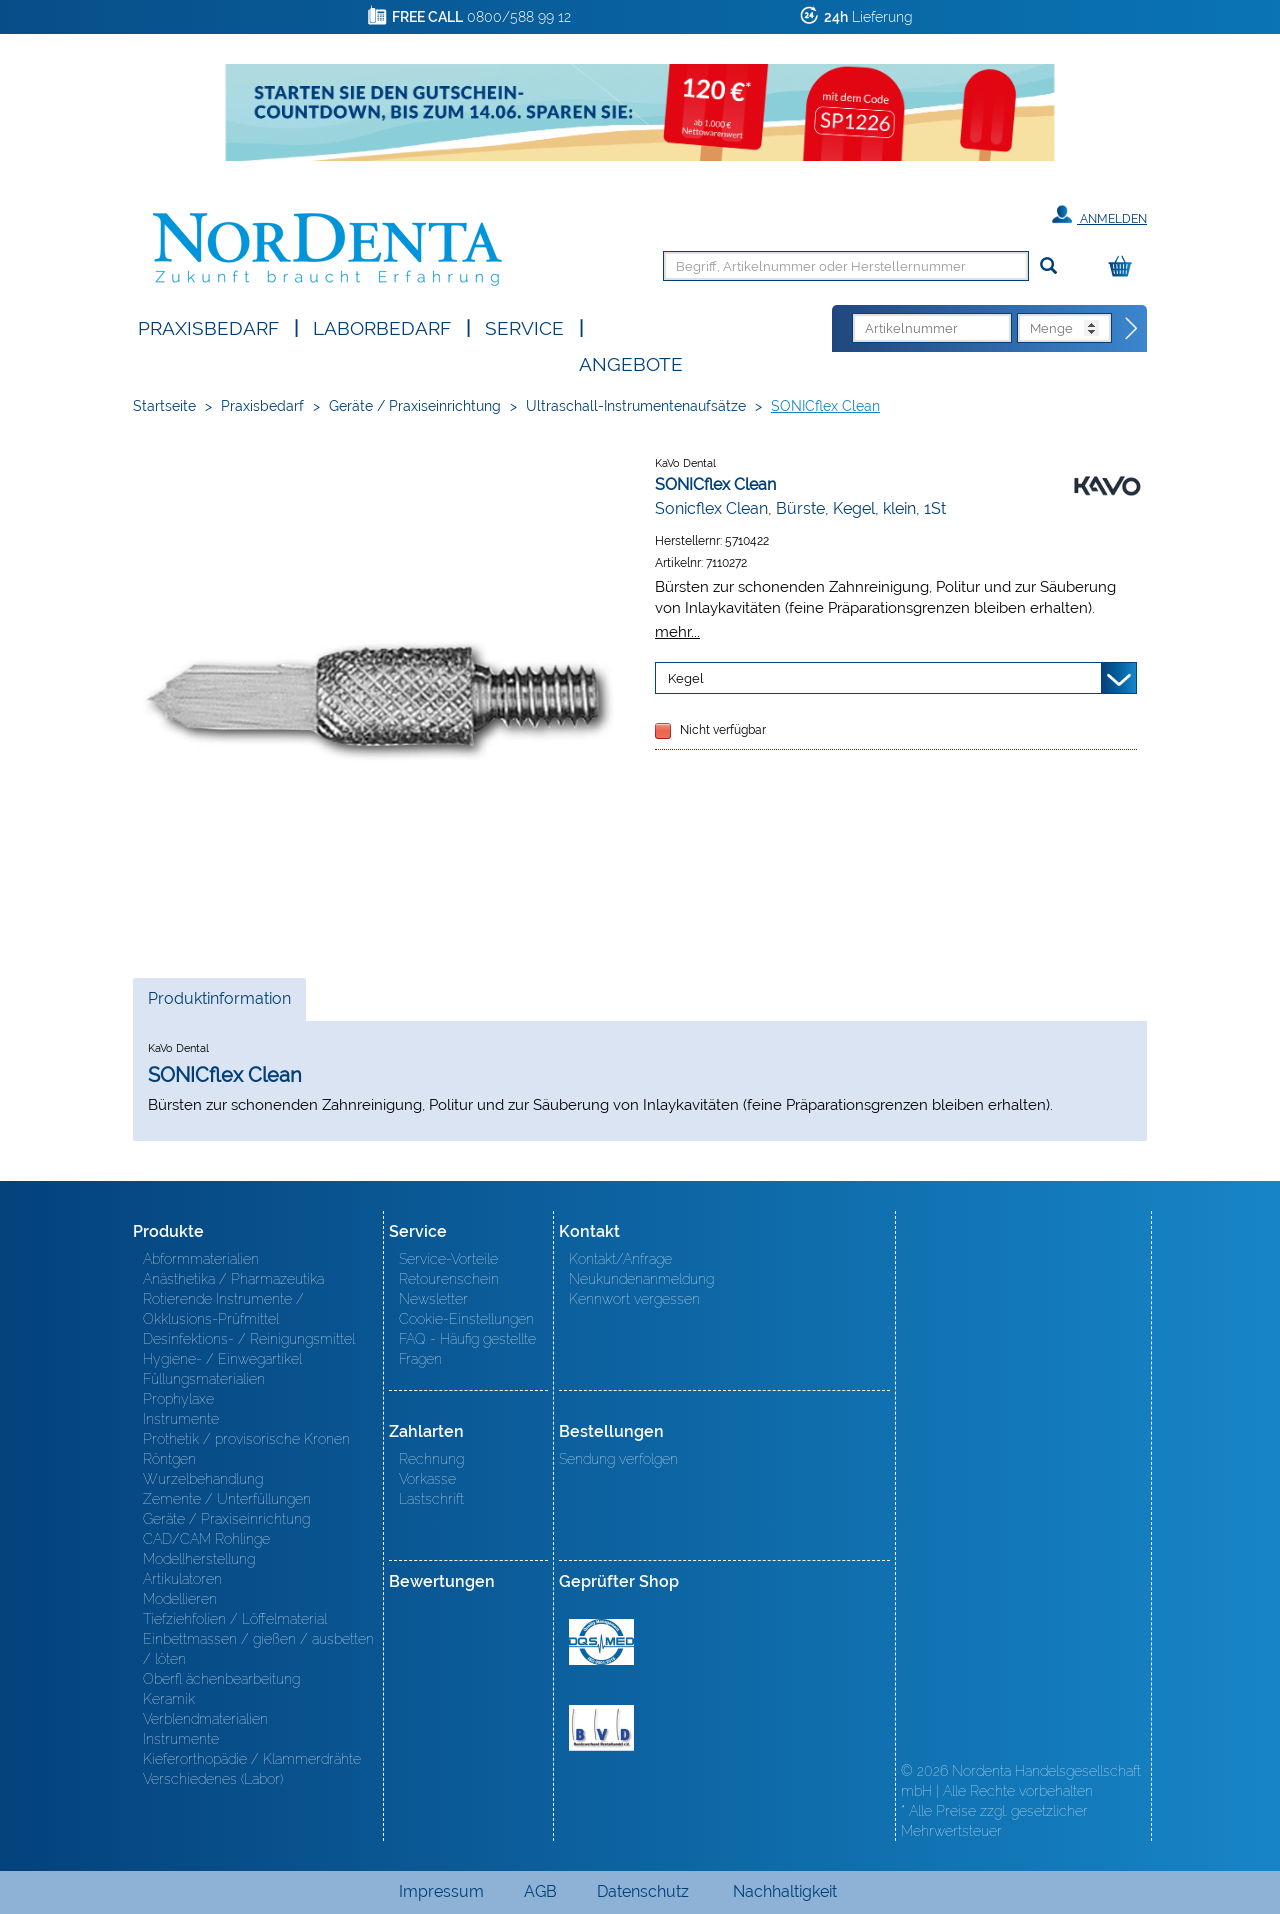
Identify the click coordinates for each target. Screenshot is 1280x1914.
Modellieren (180, 1599)
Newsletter (433, 1299)
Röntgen (169, 1459)
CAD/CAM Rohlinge (206, 1539)
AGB (540, 1891)
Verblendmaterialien (205, 1719)
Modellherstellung (199, 1559)
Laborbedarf (382, 326)
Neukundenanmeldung (641, 1279)
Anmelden (1099, 215)
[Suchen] (1048, 266)
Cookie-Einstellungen (466, 1319)
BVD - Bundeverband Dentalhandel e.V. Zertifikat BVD (601, 1728)
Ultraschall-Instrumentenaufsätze (636, 406)
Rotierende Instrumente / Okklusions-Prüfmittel (223, 1309)
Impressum (441, 1891)
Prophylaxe (178, 1399)
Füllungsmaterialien (204, 1379)
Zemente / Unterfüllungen (227, 1499)
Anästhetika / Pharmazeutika (233, 1279)
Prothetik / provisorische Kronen (246, 1439)
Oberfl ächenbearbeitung (221, 1679)
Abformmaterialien (201, 1259)
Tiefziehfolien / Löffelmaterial (235, 1619)
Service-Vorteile (448, 1259)
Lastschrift (431, 1499)
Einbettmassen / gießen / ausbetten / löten (258, 1649)
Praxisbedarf (208, 326)
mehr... (677, 631)
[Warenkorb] (1125, 267)
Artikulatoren (182, 1579)
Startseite (164, 406)
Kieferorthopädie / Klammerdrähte (252, 1759)
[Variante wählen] (896, 678)
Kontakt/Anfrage (620, 1259)
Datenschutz (643, 1891)
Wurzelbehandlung (203, 1479)
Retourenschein (449, 1279)
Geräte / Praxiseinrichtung (415, 406)
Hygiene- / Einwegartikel (222, 1359)
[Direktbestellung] (1132, 329)
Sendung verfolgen (618, 1459)
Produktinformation (219, 1004)
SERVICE (524, 326)
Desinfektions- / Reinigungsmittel (249, 1339)
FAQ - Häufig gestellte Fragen (467, 1349)
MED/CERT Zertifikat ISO (601, 1642)
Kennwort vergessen (634, 1299)
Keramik (169, 1699)
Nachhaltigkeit (785, 1891)
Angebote (631, 362)
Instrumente (181, 1419)
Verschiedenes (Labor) (213, 1779)
